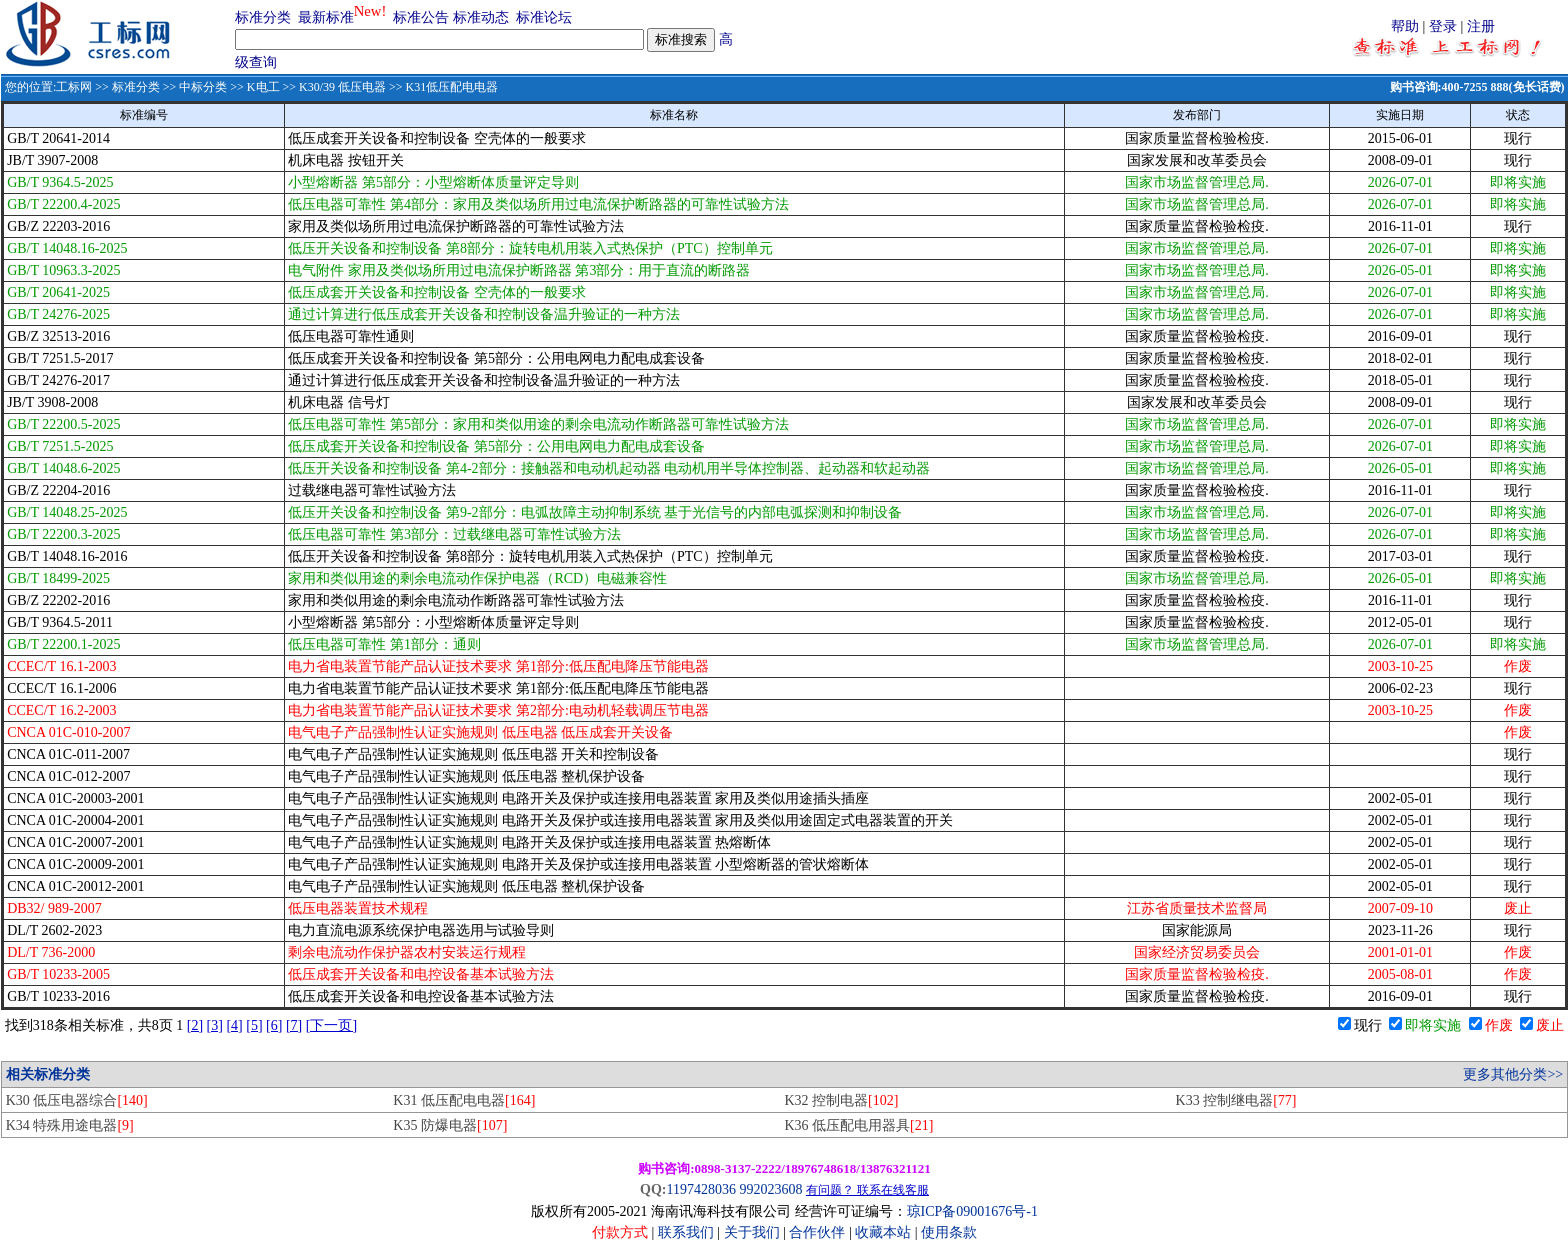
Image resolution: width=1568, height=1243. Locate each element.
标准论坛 (544, 17)
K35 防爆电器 (450, 1125)
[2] (195, 1025)
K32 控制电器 (841, 1100)
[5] (254, 1025)
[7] (294, 1025)
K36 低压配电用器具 (858, 1125)
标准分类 (263, 17)
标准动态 (481, 17)
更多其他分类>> (1513, 1074)
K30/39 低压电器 (342, 87)
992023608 (770, 1189)
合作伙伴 (817, 1232)
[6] (274, 1025)
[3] (215, 1025)
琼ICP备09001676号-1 (972, 1211)
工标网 (74, 87)
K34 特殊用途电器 (70, 1125)
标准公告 (421, 17)
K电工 (263, 87)
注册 (1481, 26)
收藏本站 (883, 1232)
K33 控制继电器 (1236, 1100)
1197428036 (700, 1189)
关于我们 (754, 1232)
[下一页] (331, 1025)
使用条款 (949, 1232)
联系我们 (686, 1232)
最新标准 (326, 17)
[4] (234, 1025)
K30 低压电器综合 (77, 1100)
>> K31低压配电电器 (442, 87)
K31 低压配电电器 (464, 1100)
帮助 (1405, 26)
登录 (1443, 26)
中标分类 (203, 87)
